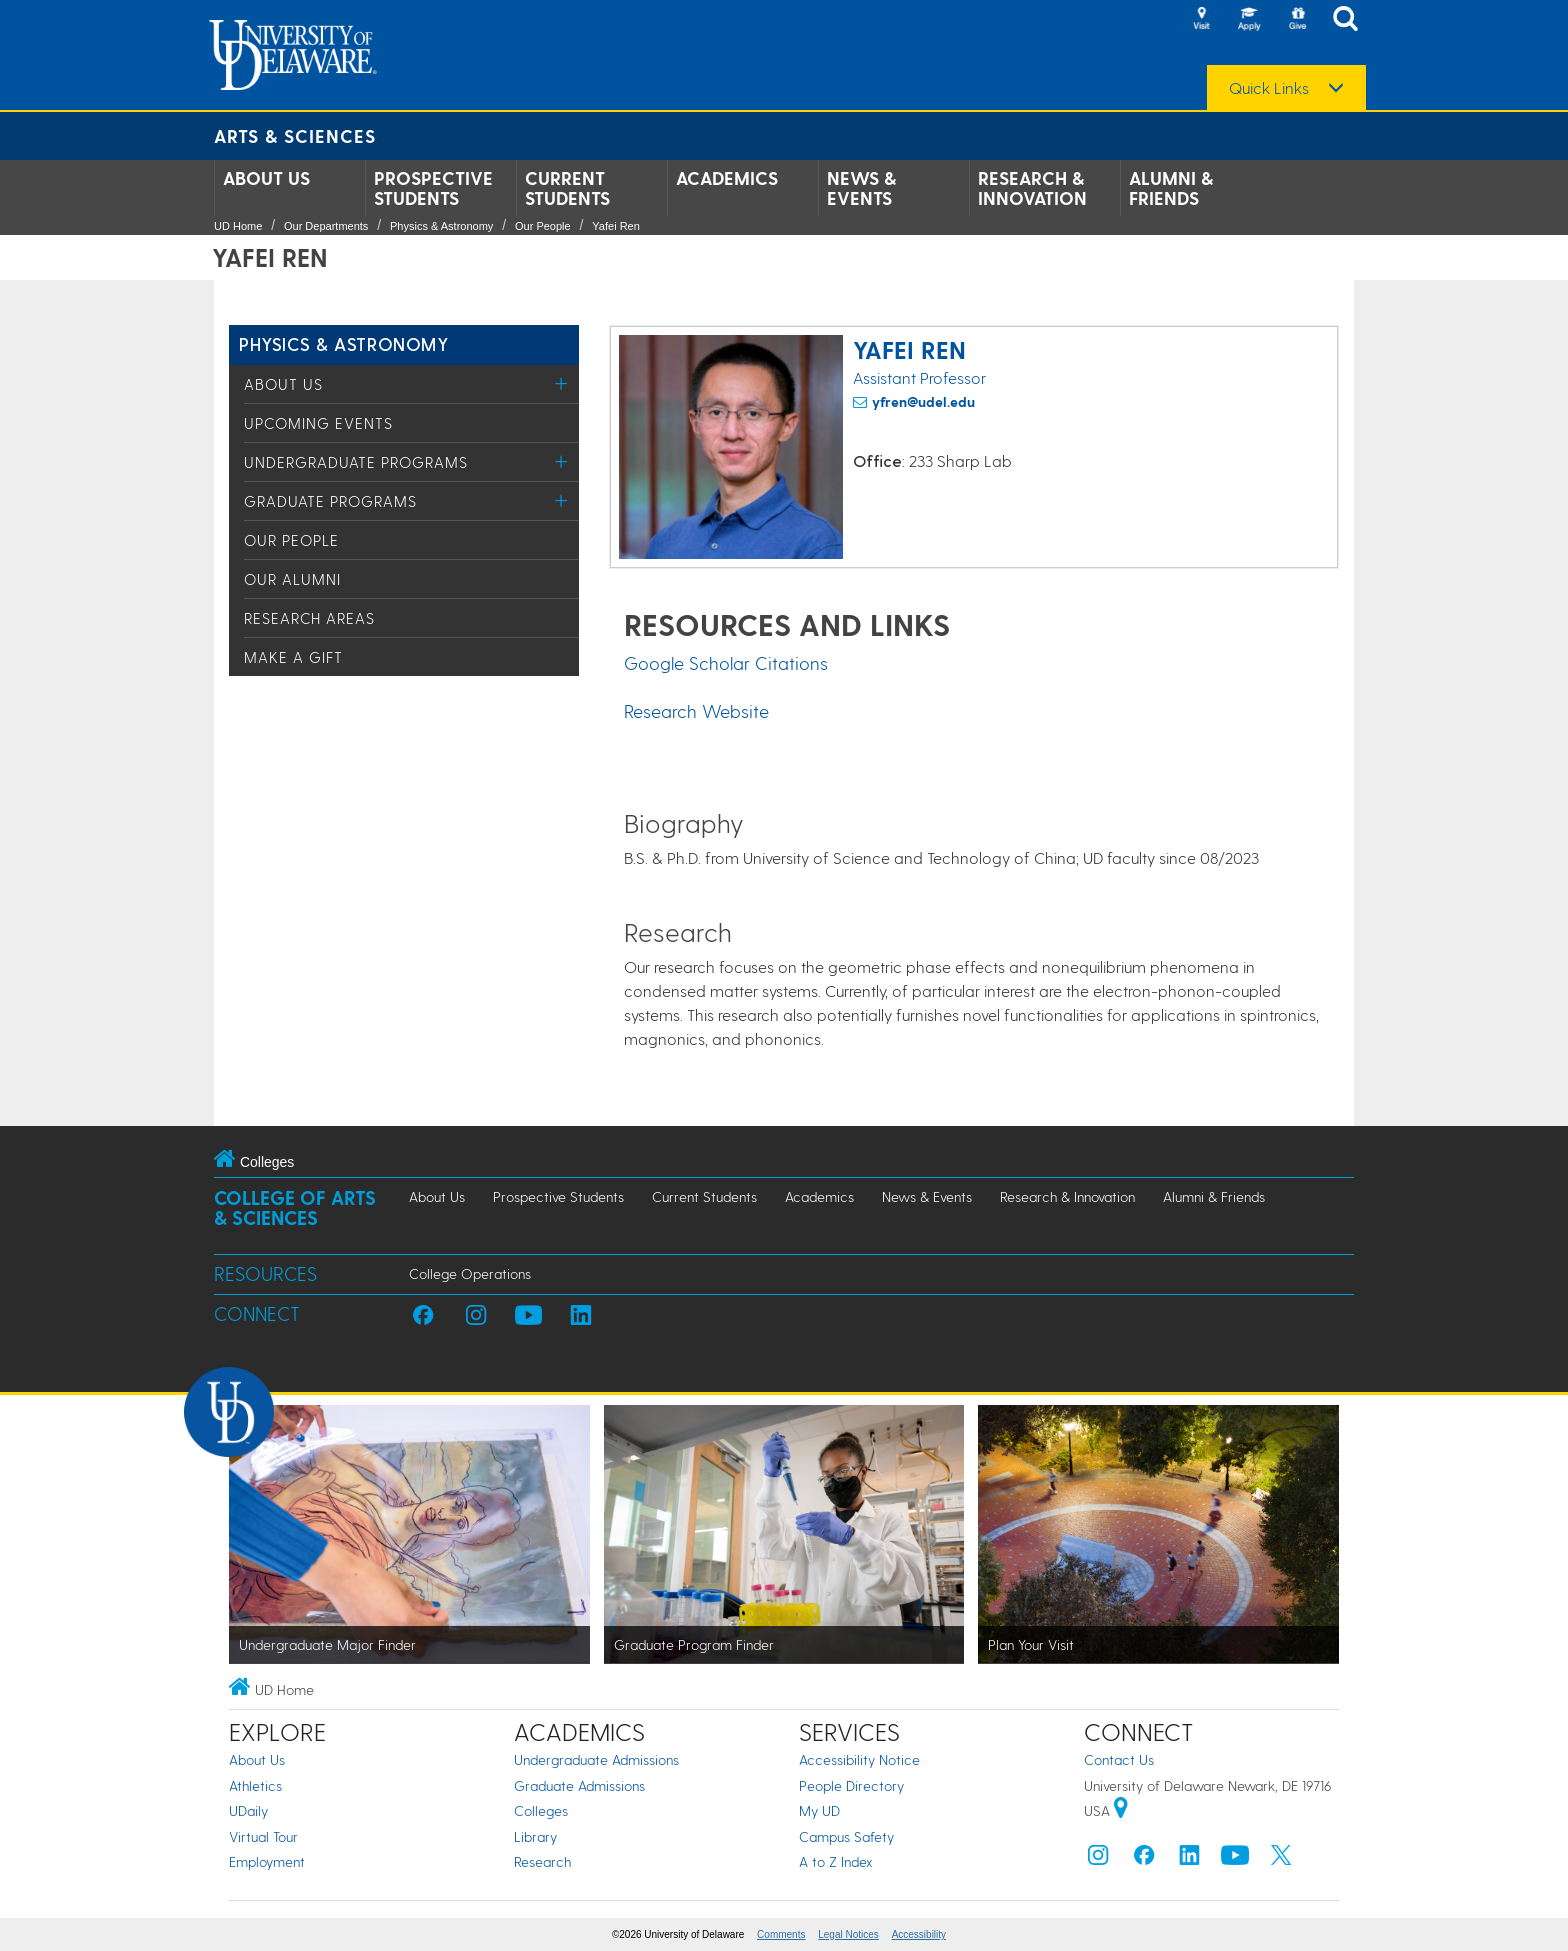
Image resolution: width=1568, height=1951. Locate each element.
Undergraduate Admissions (596, 1759)
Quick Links (1269, 88)
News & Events (861, 188)
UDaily (248, 1810)
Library (535, 1836)
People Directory (851, 1785)
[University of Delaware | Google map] (1121, 1810)
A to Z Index (836, 1861)
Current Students (567, 188)
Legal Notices (848, 1934)
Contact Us (1119, 1759)
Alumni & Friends (1171, 188)
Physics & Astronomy (441, 226)
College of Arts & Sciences (295, 1207)
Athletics (255, 1785)
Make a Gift (293, 657)
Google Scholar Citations (726, 662)
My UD (819, 1810)
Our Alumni (292, 579)
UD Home (238, 226)
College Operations (470, 1273)
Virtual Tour (263, 1836)
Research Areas (309, 618)
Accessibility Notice (859, 1759)
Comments (781, 1934)
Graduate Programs (330, 501)
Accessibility (919, 1934)
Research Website (696, 710)
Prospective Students (433, 188)
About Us (266, 178)
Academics (727, 178)
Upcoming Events (318, 423)
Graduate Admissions (579, 1785)
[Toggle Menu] (561, 383)
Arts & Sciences (295, 135)
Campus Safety (846, 1836)
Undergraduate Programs (356, 462)
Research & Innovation (1032, 188)
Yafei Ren (616, 226)
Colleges (541, 1810)
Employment (267, 1861)
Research (542, 1861)
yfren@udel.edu (923, 401)
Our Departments (326, 226)
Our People (543, 226)
